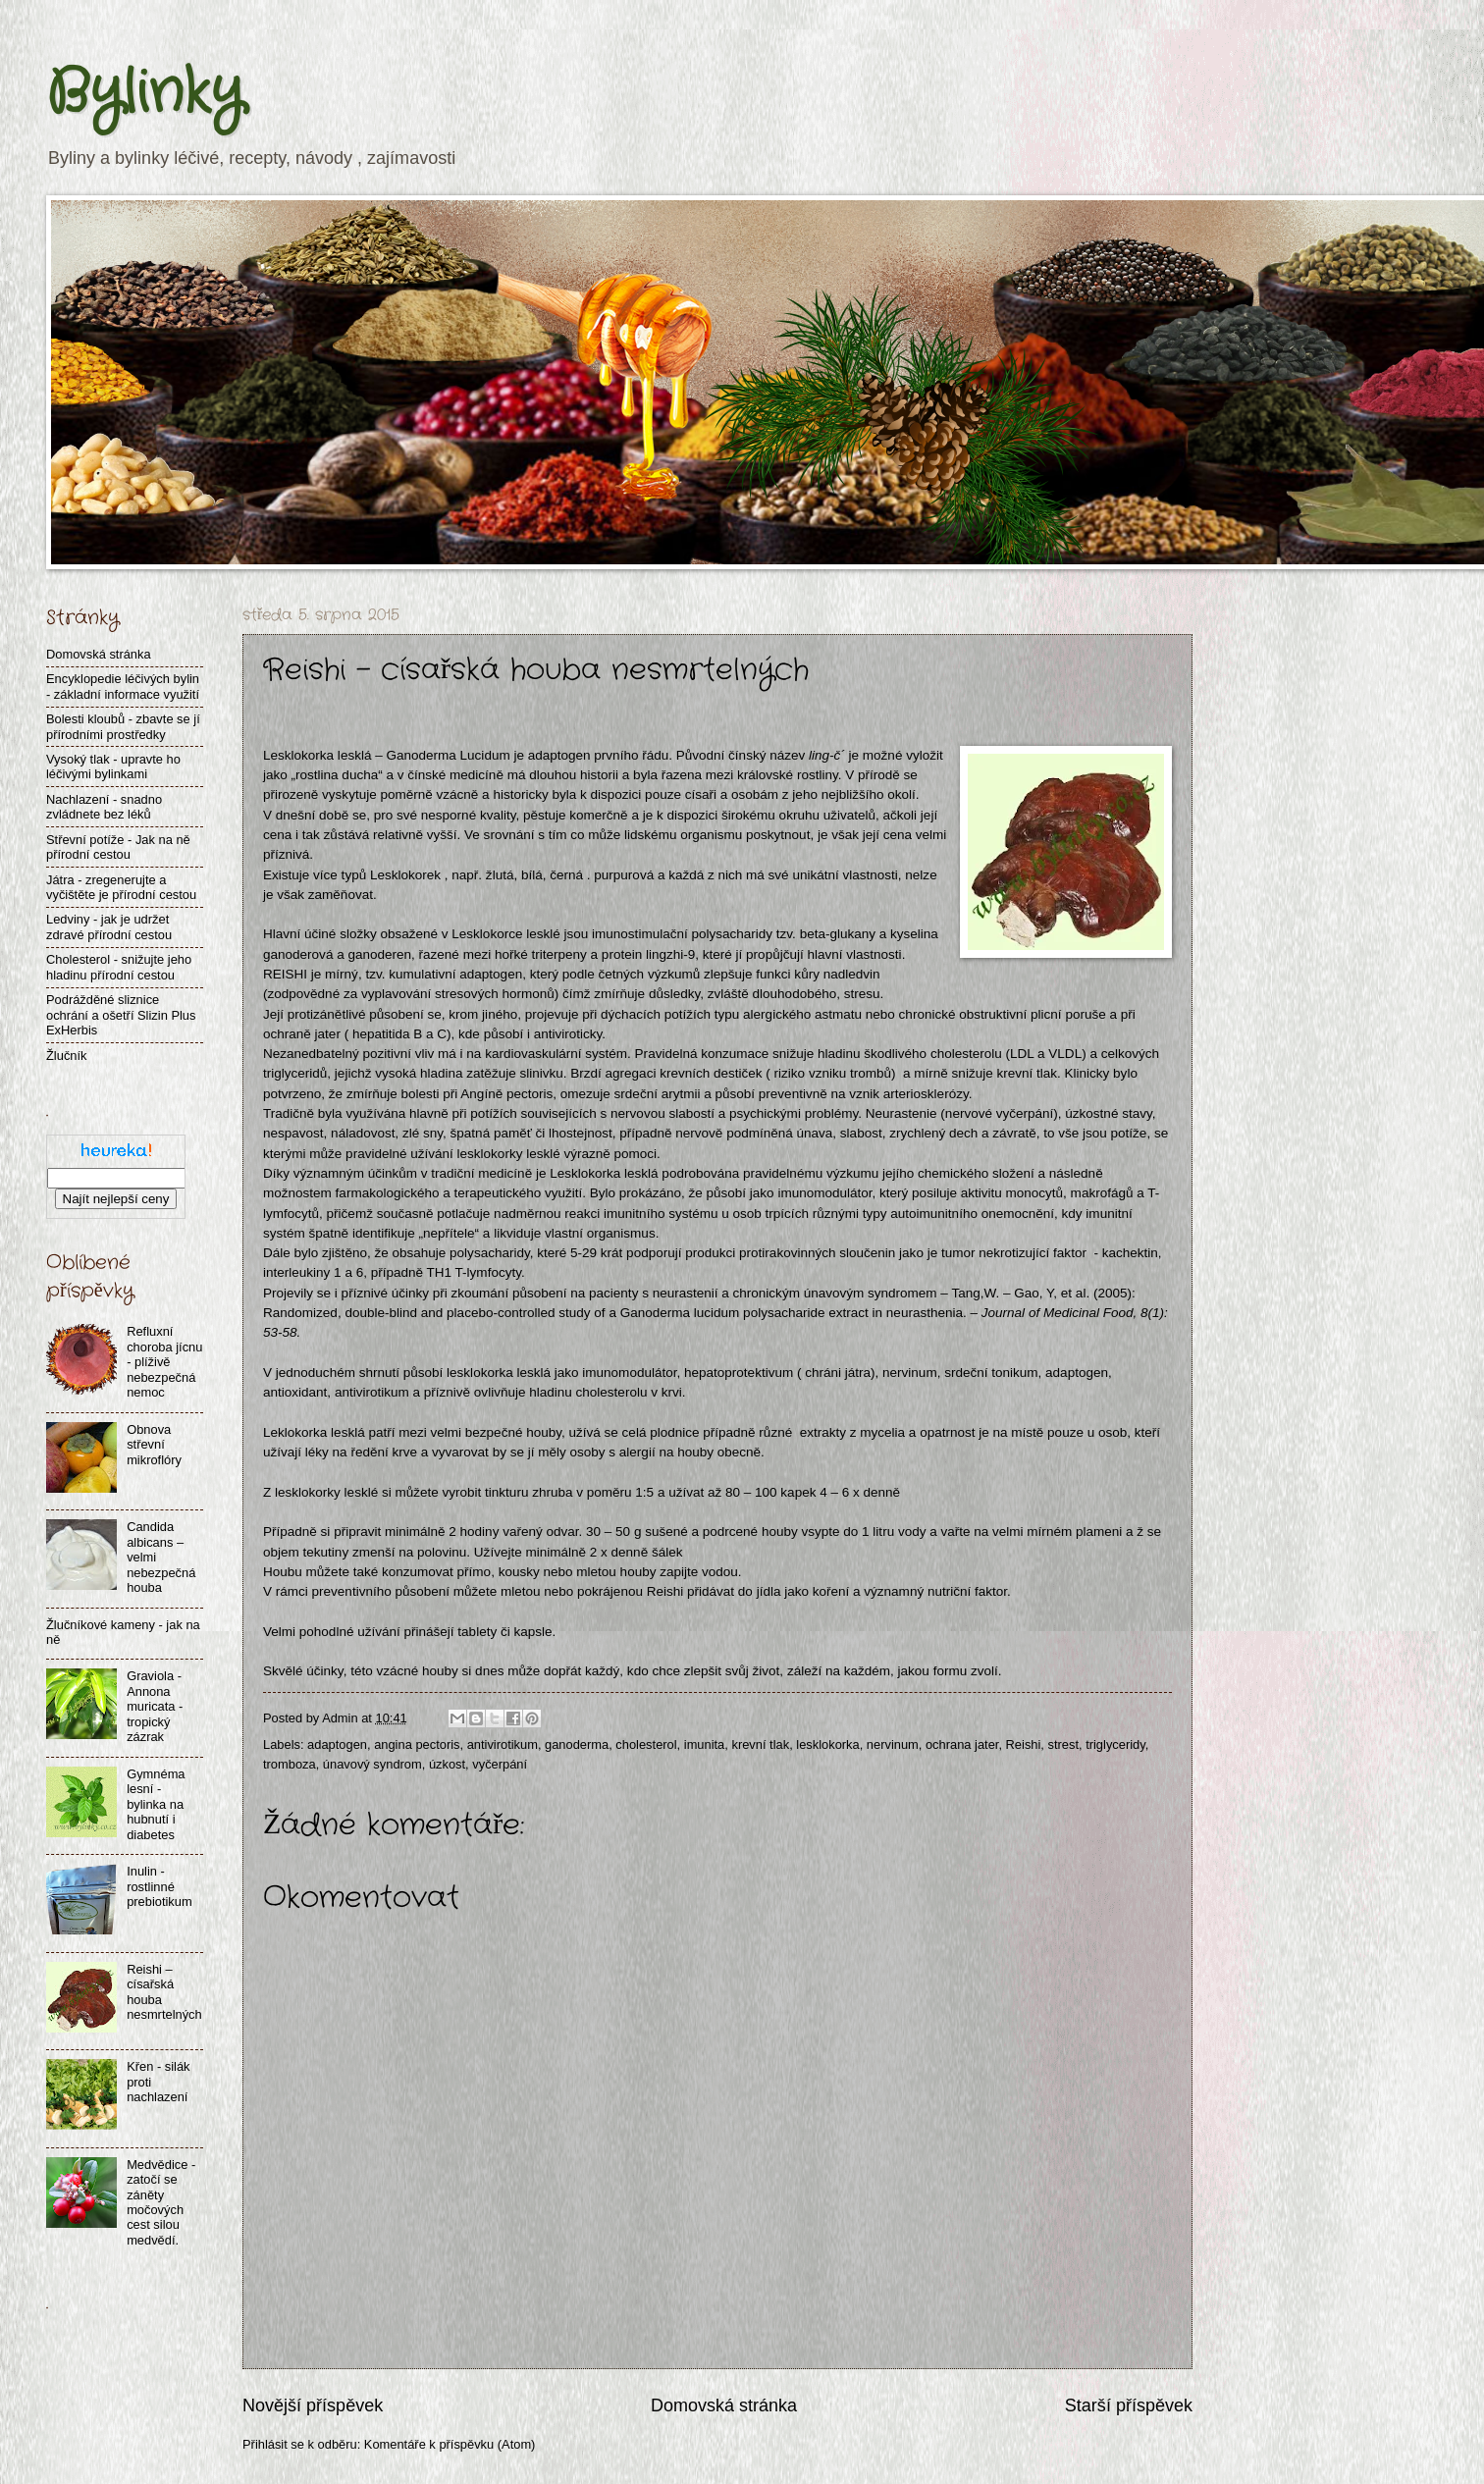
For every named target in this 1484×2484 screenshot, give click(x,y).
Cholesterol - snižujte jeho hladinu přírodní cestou (118, 966)
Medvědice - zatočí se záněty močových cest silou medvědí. (161, 2202)
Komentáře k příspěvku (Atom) (450, 2444)
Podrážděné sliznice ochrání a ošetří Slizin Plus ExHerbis (120, 1014)
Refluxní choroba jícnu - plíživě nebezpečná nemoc (164, 1362)
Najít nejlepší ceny (116, 1198)
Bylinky (144, 93)
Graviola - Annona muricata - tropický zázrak (155, 1706)
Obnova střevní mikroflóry (154, 1444)
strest (1063, 1744)
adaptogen (559, 755)
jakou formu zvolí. (950, 1671)
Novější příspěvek (312, 2405)
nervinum (893, 1744)
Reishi (1023, 1744)
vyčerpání (499, 1764)
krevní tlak (760, 1744)
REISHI (285, 974)
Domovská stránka (724, 2405)
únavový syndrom (372, 1764)
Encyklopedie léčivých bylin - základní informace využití (122, 686)
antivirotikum (502, 1744)
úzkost (447, 1764)
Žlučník (66, 1055)
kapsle (532, 1631)
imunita (704, 1744)
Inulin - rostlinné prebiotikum (159, 1886)
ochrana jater (962, 1744)
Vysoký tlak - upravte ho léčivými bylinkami (113, 766)
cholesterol (645, 1744)
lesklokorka (827, 1744)
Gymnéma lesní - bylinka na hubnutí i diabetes (156, 1804)
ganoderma (577, 1744)
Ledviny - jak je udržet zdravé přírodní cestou (109, 926)
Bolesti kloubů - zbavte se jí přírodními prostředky (123, 726)
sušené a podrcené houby (721, 1531)
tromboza (289, 1764)
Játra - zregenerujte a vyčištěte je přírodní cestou (121, 887)
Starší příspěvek (1128, 2405)
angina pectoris (416, 1744)
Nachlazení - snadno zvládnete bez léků (104, 806)
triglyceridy (1115, 1744)
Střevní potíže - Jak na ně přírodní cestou (118, 847)
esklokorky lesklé (328, 1492)
